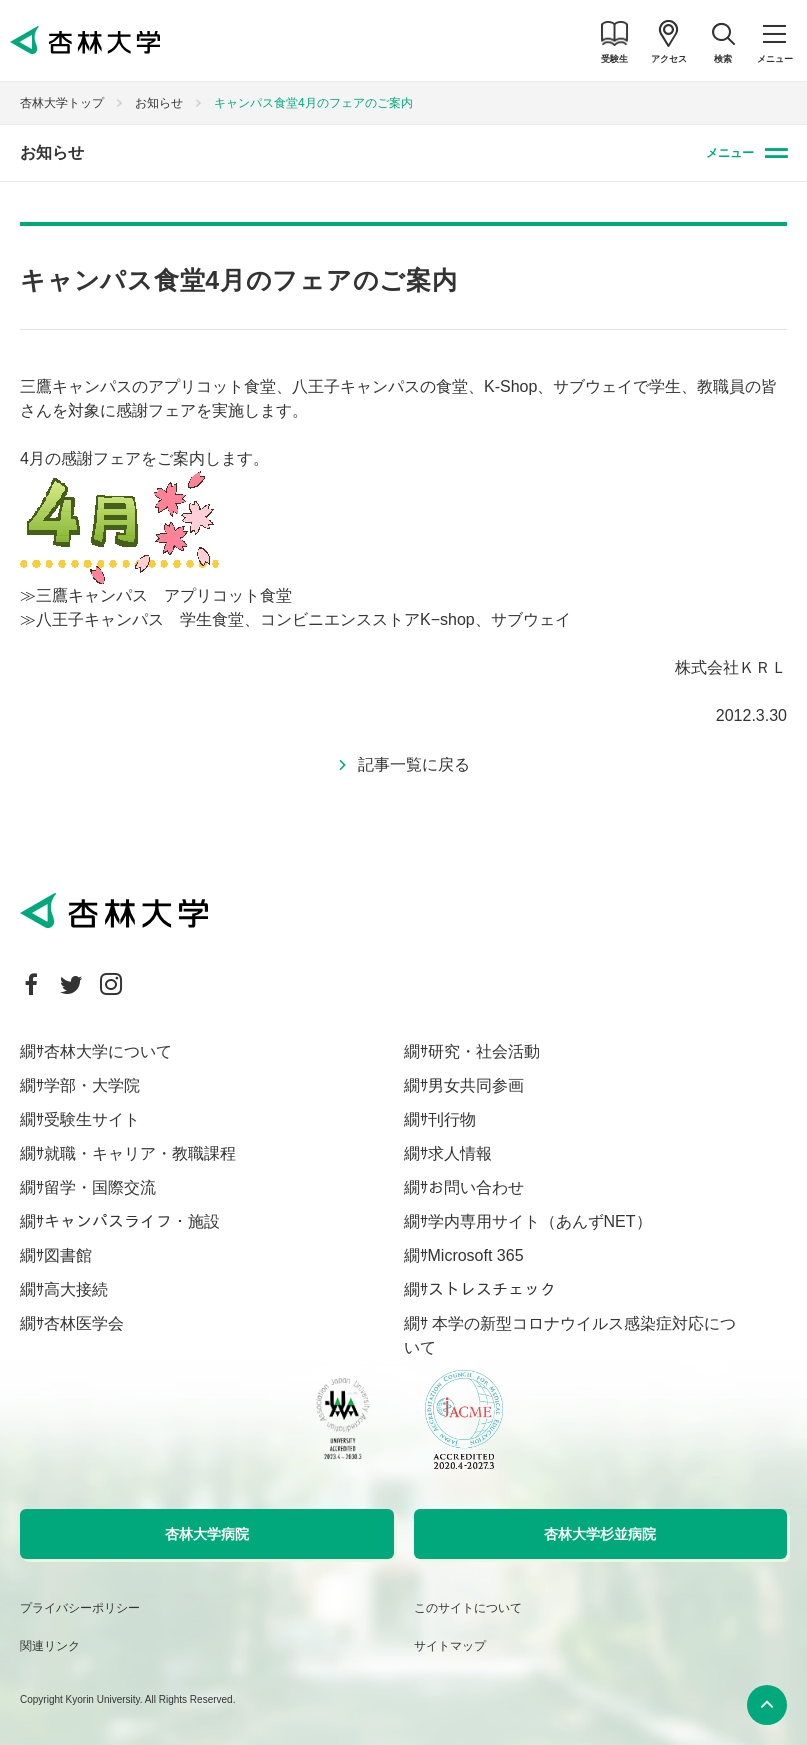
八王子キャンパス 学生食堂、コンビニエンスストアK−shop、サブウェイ (303, 619)
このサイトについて (468, 1608)
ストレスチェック (492, 1289)
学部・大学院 (92, 1085)
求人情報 (460, 1153)
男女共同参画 (476, 1085)
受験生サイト (92, 1119)
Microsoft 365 (476, 1255)
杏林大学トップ (62, 103)
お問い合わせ (476, 1187)
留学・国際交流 (100, 1187)
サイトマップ (450, 1646)
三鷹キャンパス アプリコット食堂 (164, 595)
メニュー (730, 153)
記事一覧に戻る (414, 764)
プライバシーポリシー (80, 1608)
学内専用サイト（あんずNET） (540, 1221)
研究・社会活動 (484, 1051)
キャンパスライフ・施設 (132, 1221)
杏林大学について (108, 1051)
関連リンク (50, 1646)
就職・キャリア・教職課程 (140, 1153)
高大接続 (76, 1289)
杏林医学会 (84, 1323)
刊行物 (452, 1119)
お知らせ (159, 103)
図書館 (68, 1255)
